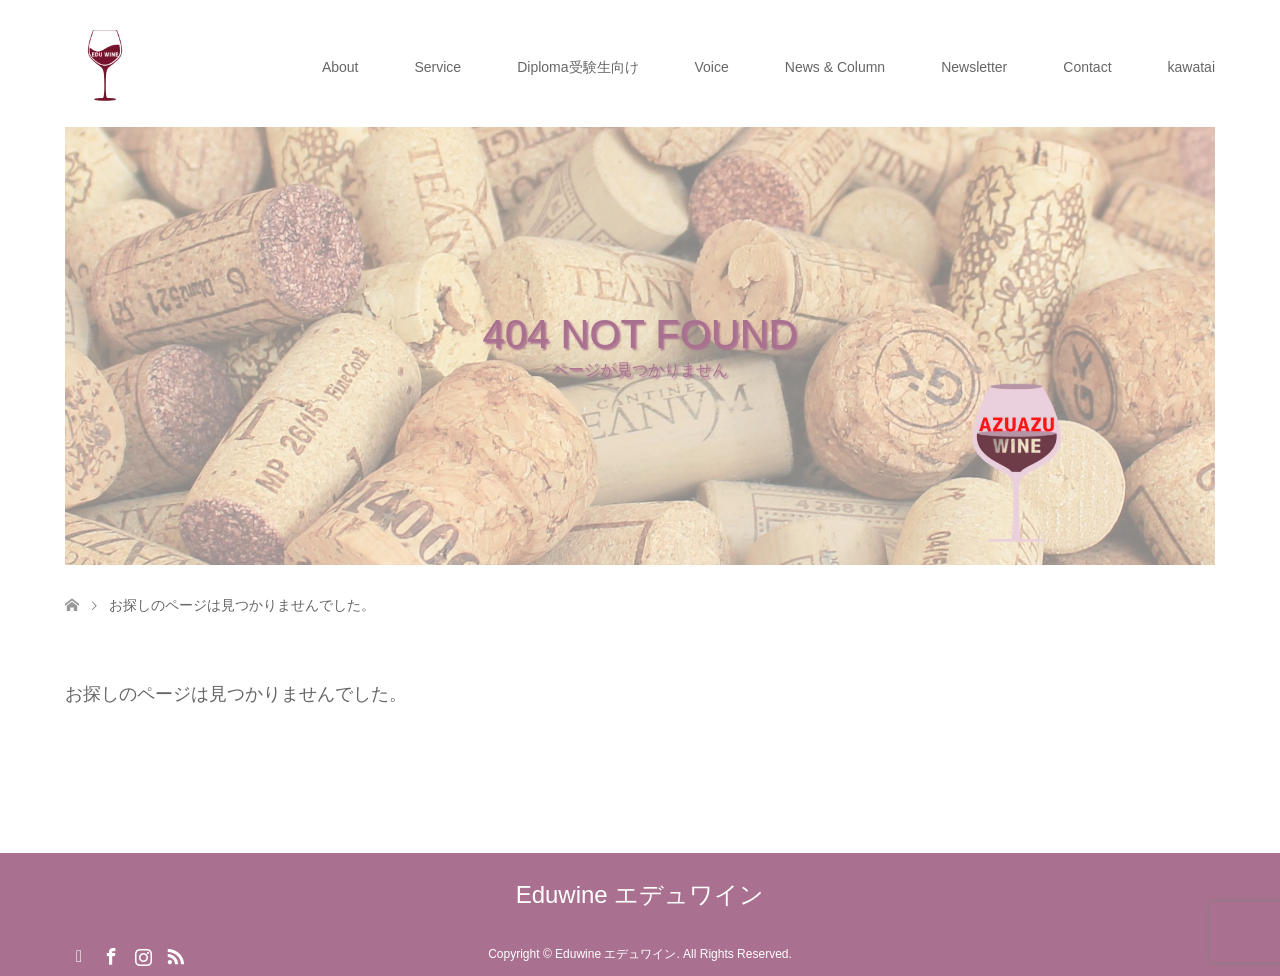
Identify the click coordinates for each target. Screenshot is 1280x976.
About (340, 67)
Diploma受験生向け (577, 67)
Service (437, 67)
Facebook (111, 955)
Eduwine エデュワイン (640, 894)
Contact (1087, 67)
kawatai (1191, 67)
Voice (712, 67)
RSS (175, 955)
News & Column (835, 67)
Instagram (143, 955)
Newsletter (974, 67)
